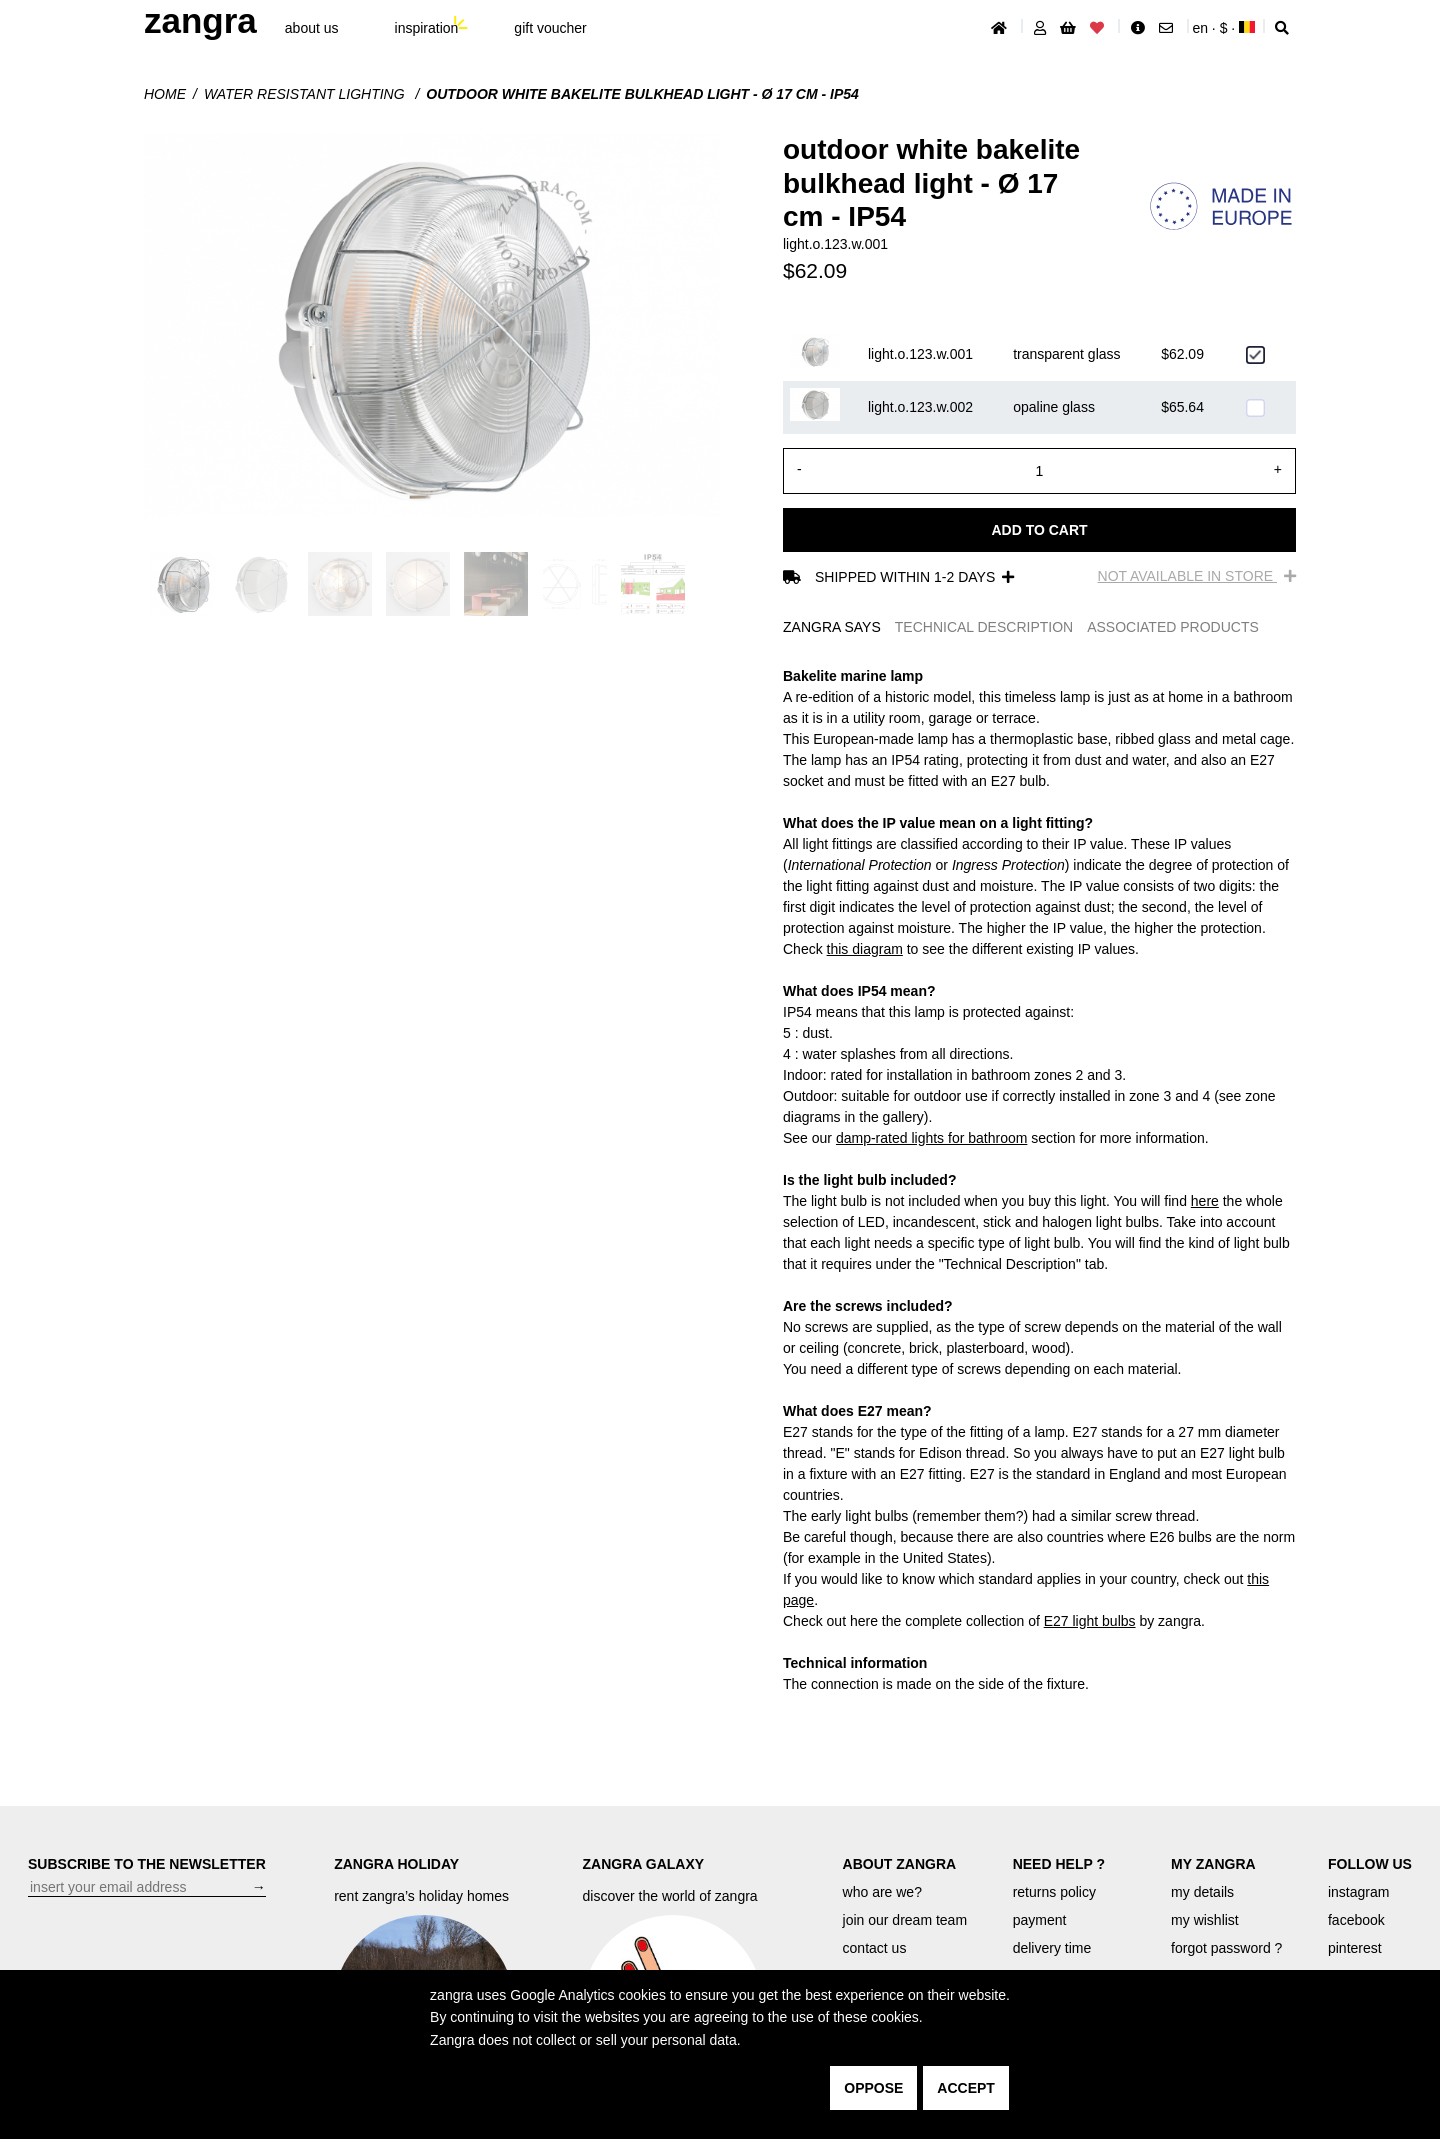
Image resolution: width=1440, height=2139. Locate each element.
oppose (873, 2088)
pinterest (1355, 1948)
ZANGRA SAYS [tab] (832, 627)
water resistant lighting (306, 94)
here (1205, 1201)
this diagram (865, 949)
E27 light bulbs (1090, 1621)
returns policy (1054, 1892)
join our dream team (905, 1920)
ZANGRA (200, 20)
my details (1202, 1892)
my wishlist (1205, 1920)
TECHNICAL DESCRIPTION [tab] (984, 627)
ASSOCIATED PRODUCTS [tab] (1173, 627)
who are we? (882, 1892)
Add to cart (1039, 530)
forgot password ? (1226, 1948)
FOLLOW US (1370, 1864)
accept (966, 2088)
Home (165, 94)
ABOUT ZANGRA (900, 1864)
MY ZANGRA (1213, 1864)
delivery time (1052, 1948)
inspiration (427, 28)
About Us (312, 28)
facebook (1356, 1920)
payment (1040, 1920)
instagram (1358, 1892)
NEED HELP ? (1059, 1864)
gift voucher (550, 28)
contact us (875, 1948)
